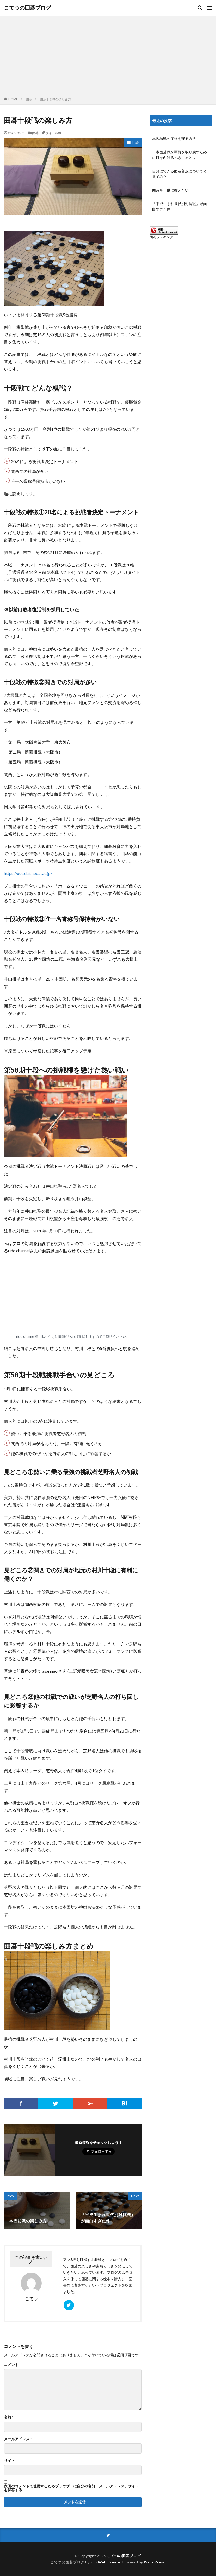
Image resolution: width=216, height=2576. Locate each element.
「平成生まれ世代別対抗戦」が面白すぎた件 (179, 206)
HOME (13, 99)
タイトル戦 (53, 132)
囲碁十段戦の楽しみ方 (55, 99)
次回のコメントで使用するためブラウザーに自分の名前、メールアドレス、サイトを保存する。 (71, 2488)
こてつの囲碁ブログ (27, 7)
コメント (11, 2365)
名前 (8, 2417)
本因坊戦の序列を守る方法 (174, 138)
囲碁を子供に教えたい (170, 190)
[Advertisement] (108, 57)
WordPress (154, 2562)
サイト (9, 2460)
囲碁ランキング (161, 237)
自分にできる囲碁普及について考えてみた (179, 174)
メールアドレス (18, 2439)
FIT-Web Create (105, 2562)
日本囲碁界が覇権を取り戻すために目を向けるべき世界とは (179, 155)
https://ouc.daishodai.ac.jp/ (28, 873)
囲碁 (29, 99)
